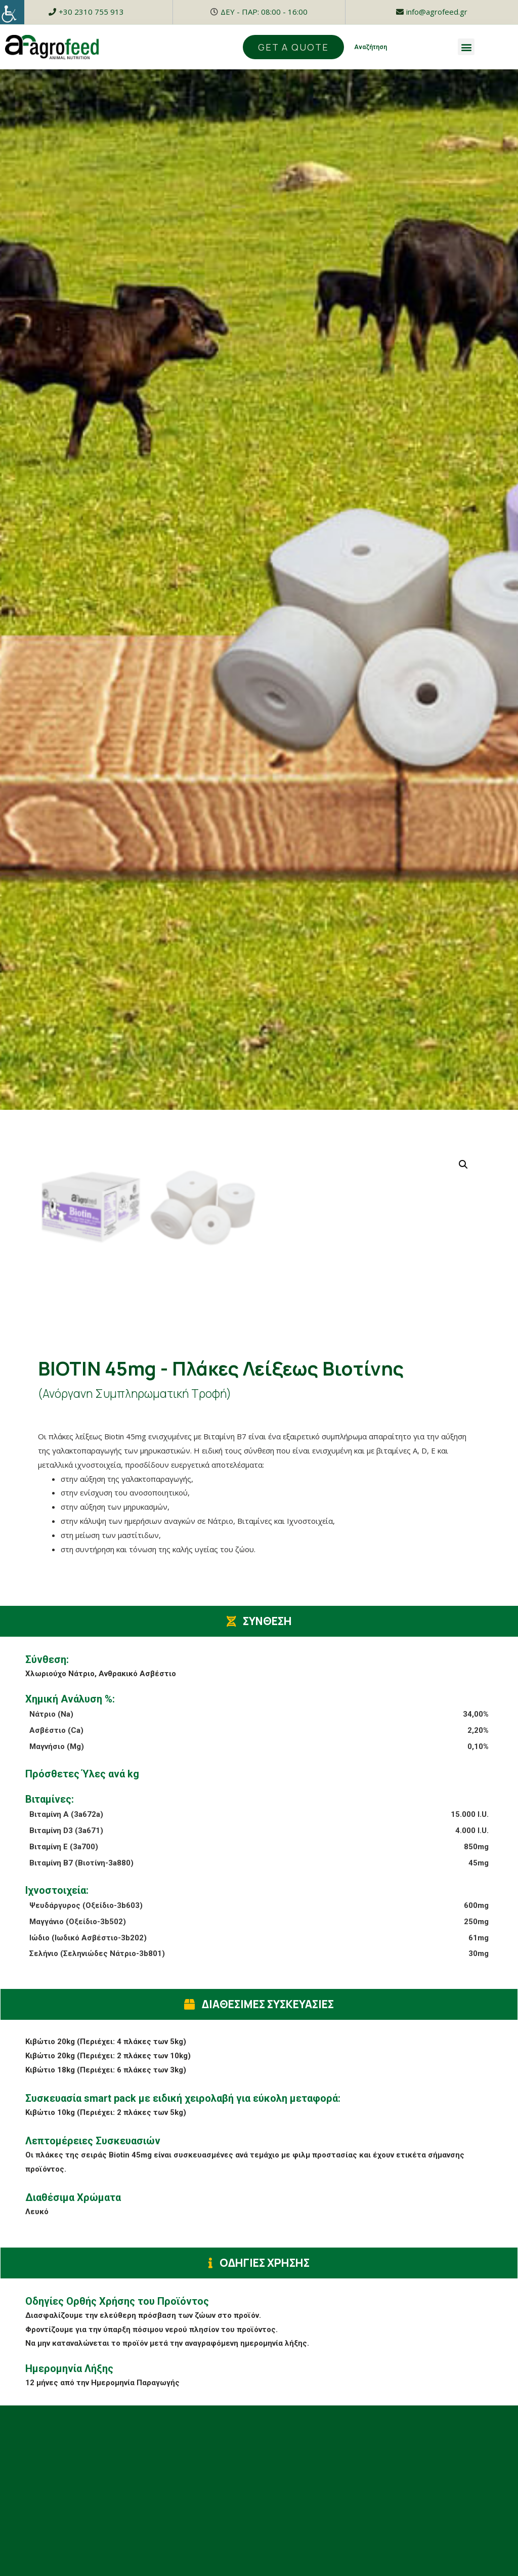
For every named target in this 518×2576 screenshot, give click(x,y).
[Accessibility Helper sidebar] (12, 12)
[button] (466, 46)
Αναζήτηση (370, 47)
